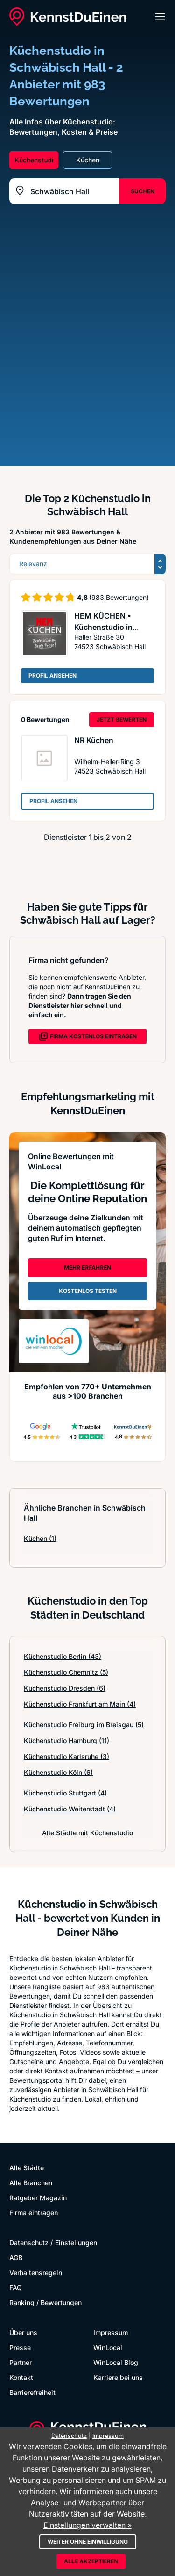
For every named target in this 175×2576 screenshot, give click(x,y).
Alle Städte (26, 2168)
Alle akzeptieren (91, 2561)
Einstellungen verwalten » (87, 2525)
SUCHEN (142, 191)
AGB (15, 2258)
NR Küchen (93, 740)
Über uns (23, 2332)
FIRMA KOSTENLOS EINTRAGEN (88, 1036)
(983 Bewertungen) (119, 597)
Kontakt (21, 2377)
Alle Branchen (30, 2183)
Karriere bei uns (118, 2377)
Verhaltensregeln (35, 2273)
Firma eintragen (33, 2213)
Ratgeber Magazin (38, 2198)
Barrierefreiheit (32, 2392)
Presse (20, 2347)
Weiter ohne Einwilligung (88, 2541)
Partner (20, 2362)
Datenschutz (29, 2243)
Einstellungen (76, 2243)
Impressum (110, 2332)
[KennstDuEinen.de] (67, 16)
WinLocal (107, 2347)
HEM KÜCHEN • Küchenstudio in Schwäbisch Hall (103, 627)
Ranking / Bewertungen (45, 2302)
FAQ (15, 2287)
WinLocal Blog (115, 2362)
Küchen (40, 1538)
